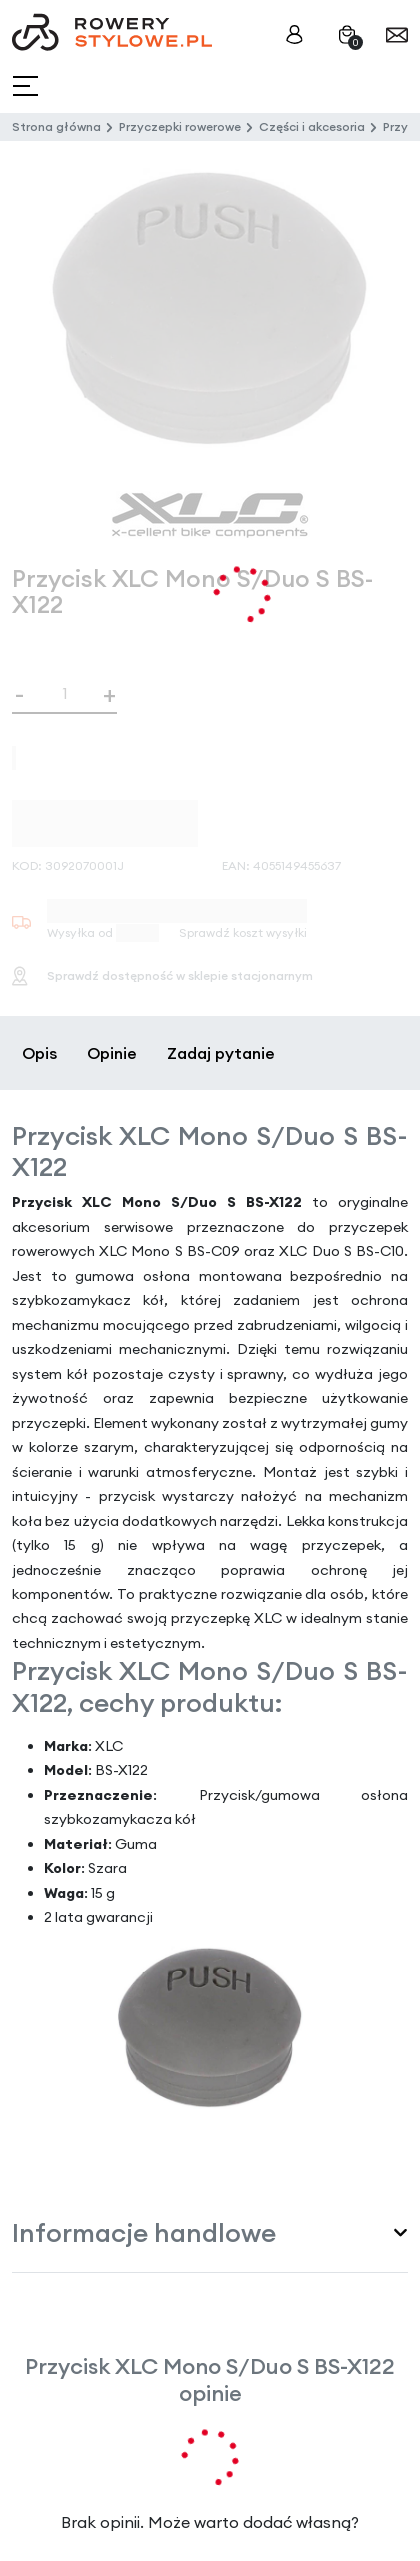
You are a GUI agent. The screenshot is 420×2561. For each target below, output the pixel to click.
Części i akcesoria (312, 126)
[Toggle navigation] (27, 86)
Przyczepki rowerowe (180, 126)
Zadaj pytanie (221, 1053)
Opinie (112, 1053)
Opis (39, 1053)
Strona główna (56, 126)
